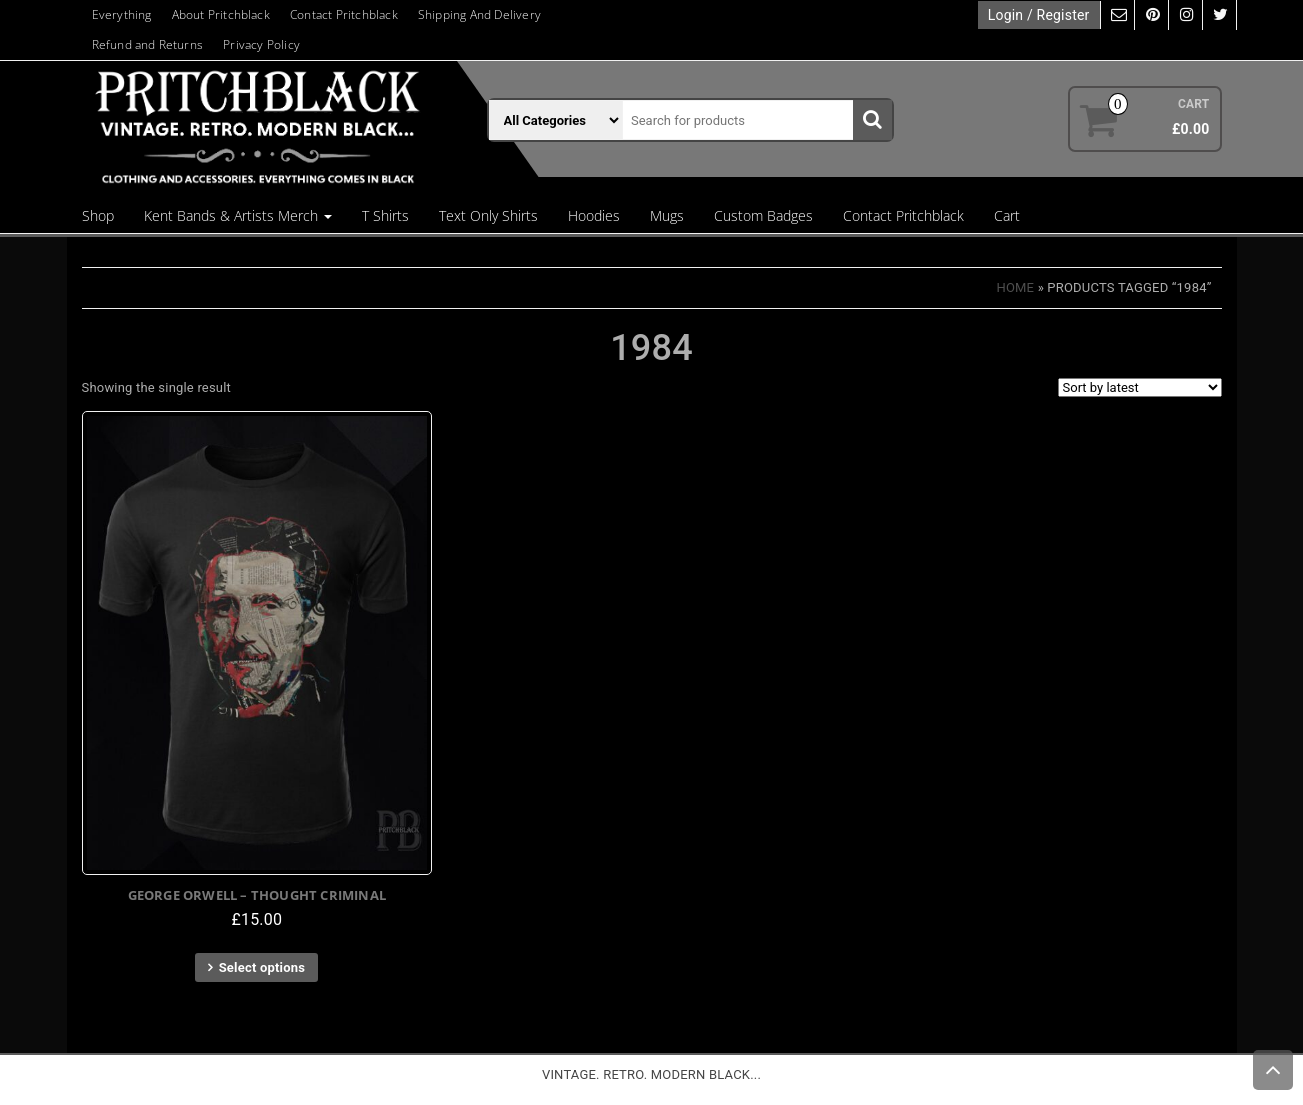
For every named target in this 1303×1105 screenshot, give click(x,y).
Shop (98, 215)
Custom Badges (763, 215)
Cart (1007, 215)
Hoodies (594, 215)
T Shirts (385, 215)
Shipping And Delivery (479, 14)
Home (1015, 287)
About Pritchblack (221, 14)
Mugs (667, 215)
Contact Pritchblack (344, 14)
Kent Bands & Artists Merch (238, 215)
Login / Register (1039, 15)
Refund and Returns (148, 44)
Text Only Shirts (488, 215)
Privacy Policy (261, 44)
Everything (122, 14)
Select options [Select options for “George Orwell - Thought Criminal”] (262, 967)
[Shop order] (1140, 387)
